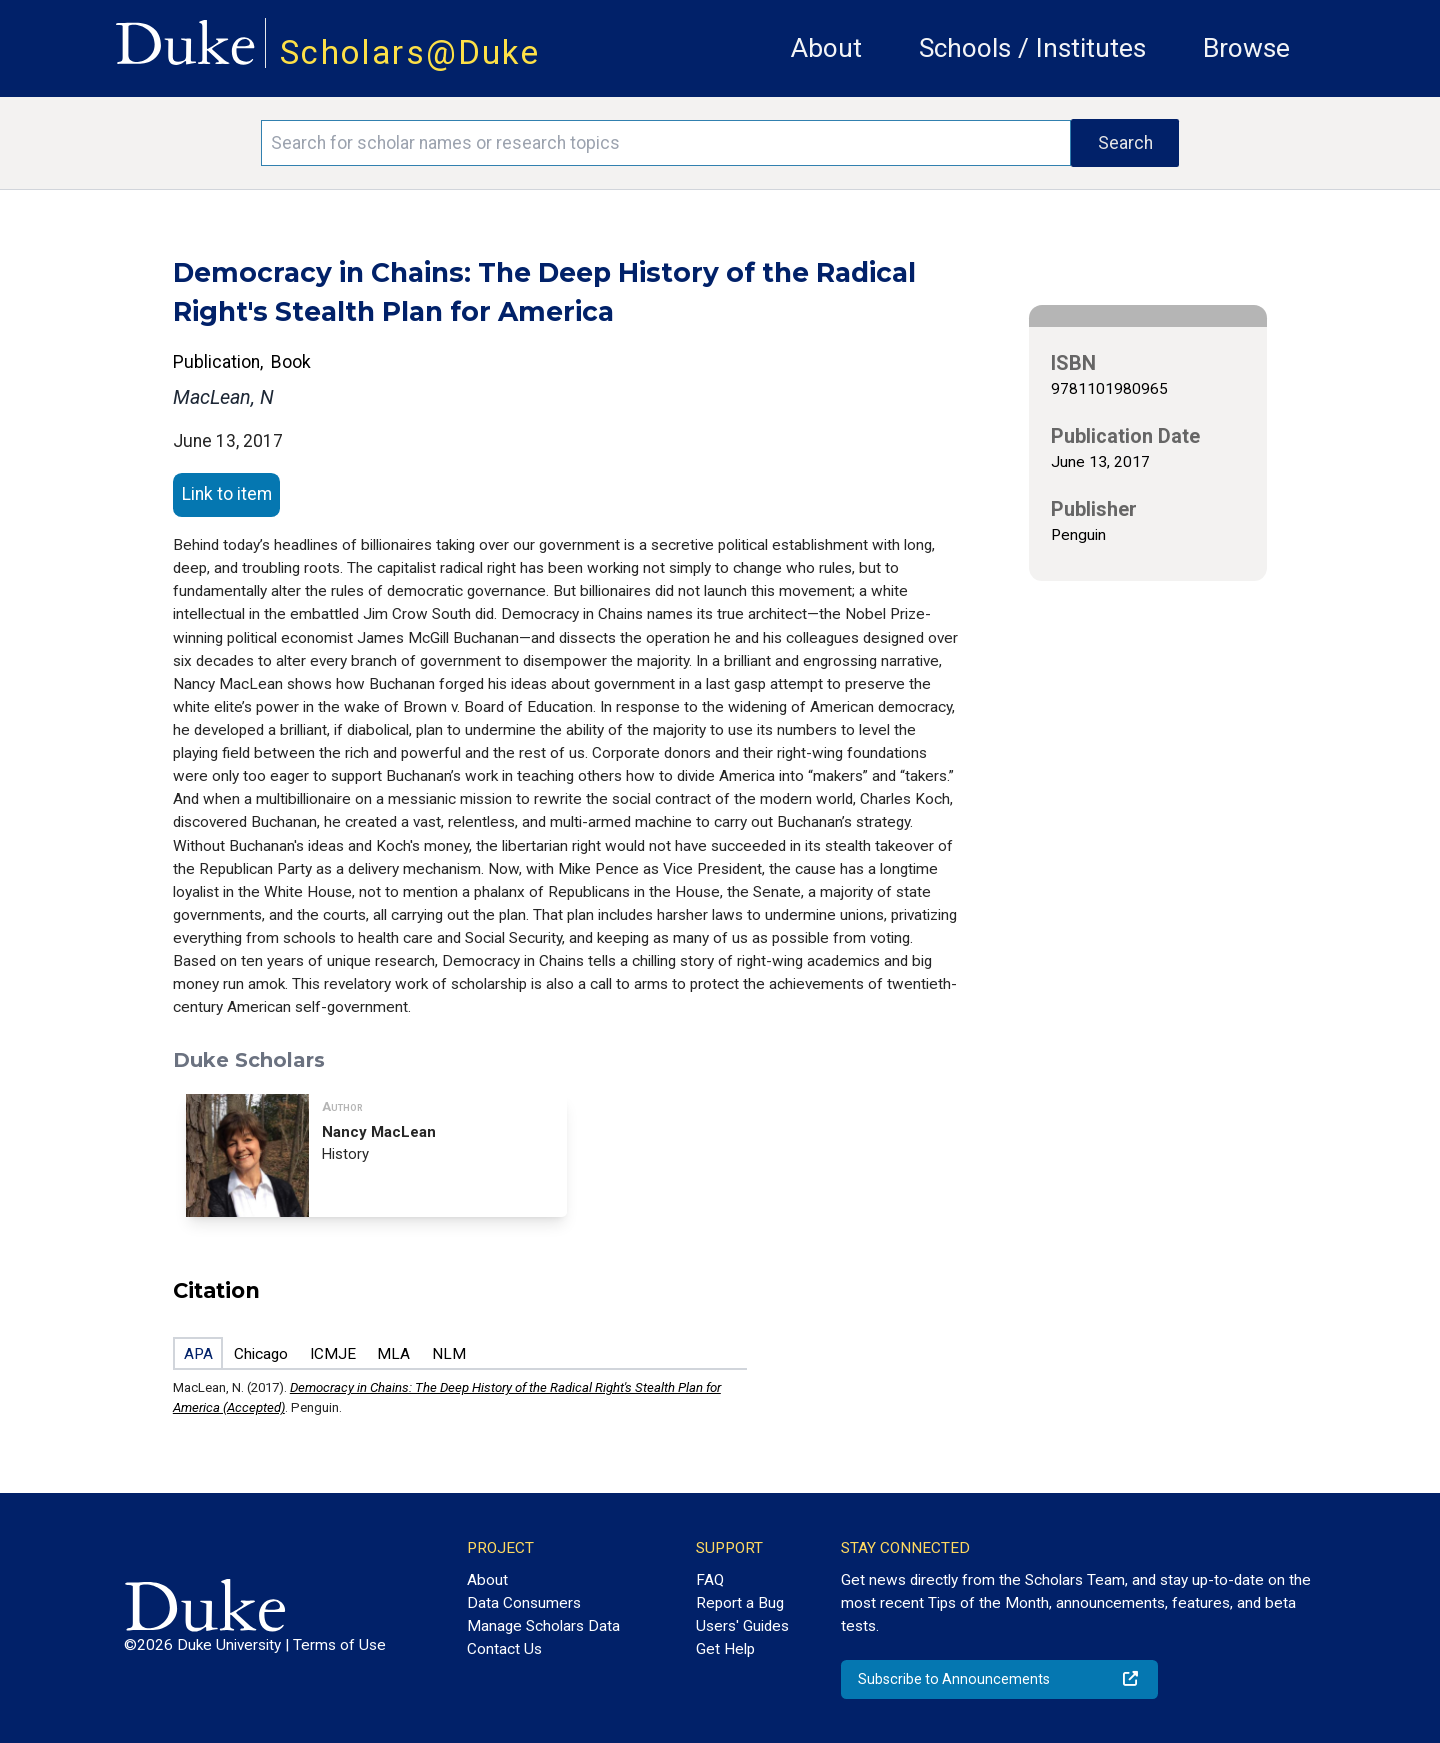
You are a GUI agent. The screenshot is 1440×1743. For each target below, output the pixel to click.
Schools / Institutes (1032, 48)
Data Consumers (524, 1603)
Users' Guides (742, 1626)
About (826, 48)
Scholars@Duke (410, 52)
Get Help (725, 1649)
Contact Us (504, 1649)
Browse (1246, 48)
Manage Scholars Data (543, 1626)
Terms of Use (339, 1645)
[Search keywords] (666, 143)
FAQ (710, 1580)
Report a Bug (740, 1603)
